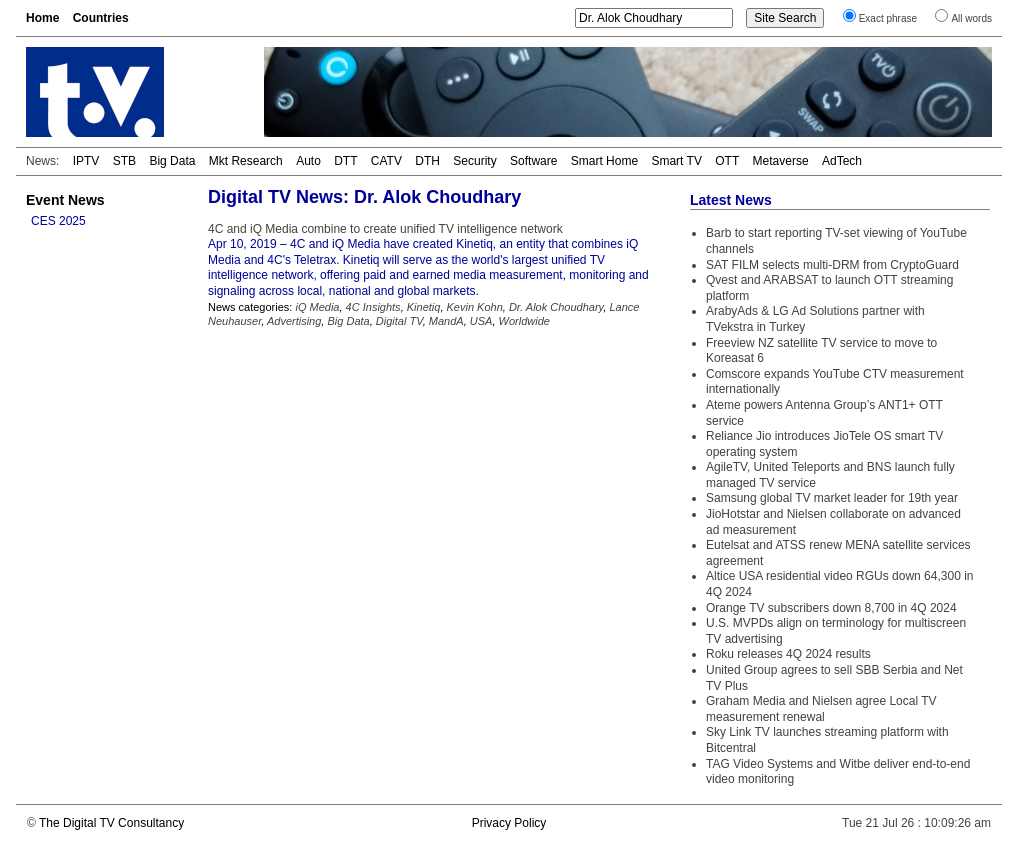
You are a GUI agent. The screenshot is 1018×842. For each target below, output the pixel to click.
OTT (727, 161)
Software (533, 161)
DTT (345, 161)
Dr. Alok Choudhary (556, 307)
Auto (308, 161)
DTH (427, 161)
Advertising (294, 321)
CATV (386, 161)
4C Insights (373, 307)
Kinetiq (424, 307)
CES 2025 (58, 221)
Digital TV (399, 321)
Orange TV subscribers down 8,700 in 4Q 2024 (831, 608)
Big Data (172, 161)
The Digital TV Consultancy (111, 823)
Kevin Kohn (475, 307)
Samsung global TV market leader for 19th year (832, 498)
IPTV (86, 161)
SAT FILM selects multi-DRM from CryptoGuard (832, 265)
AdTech (842, 161)
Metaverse (781, 161)
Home (42, 18)
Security (474, 161)
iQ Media (317, 307)
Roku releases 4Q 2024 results (788, 654)
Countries (101, 18)
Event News (65, 200)
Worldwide (524, 321)
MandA (446, 321)
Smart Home (604, 161)
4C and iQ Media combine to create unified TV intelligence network (385, 229)
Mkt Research (246, 161)
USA (481, 321)
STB (124, 161)
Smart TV (676, 161)
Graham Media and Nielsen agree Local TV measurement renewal (821, 709)
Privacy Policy (509, 823)
